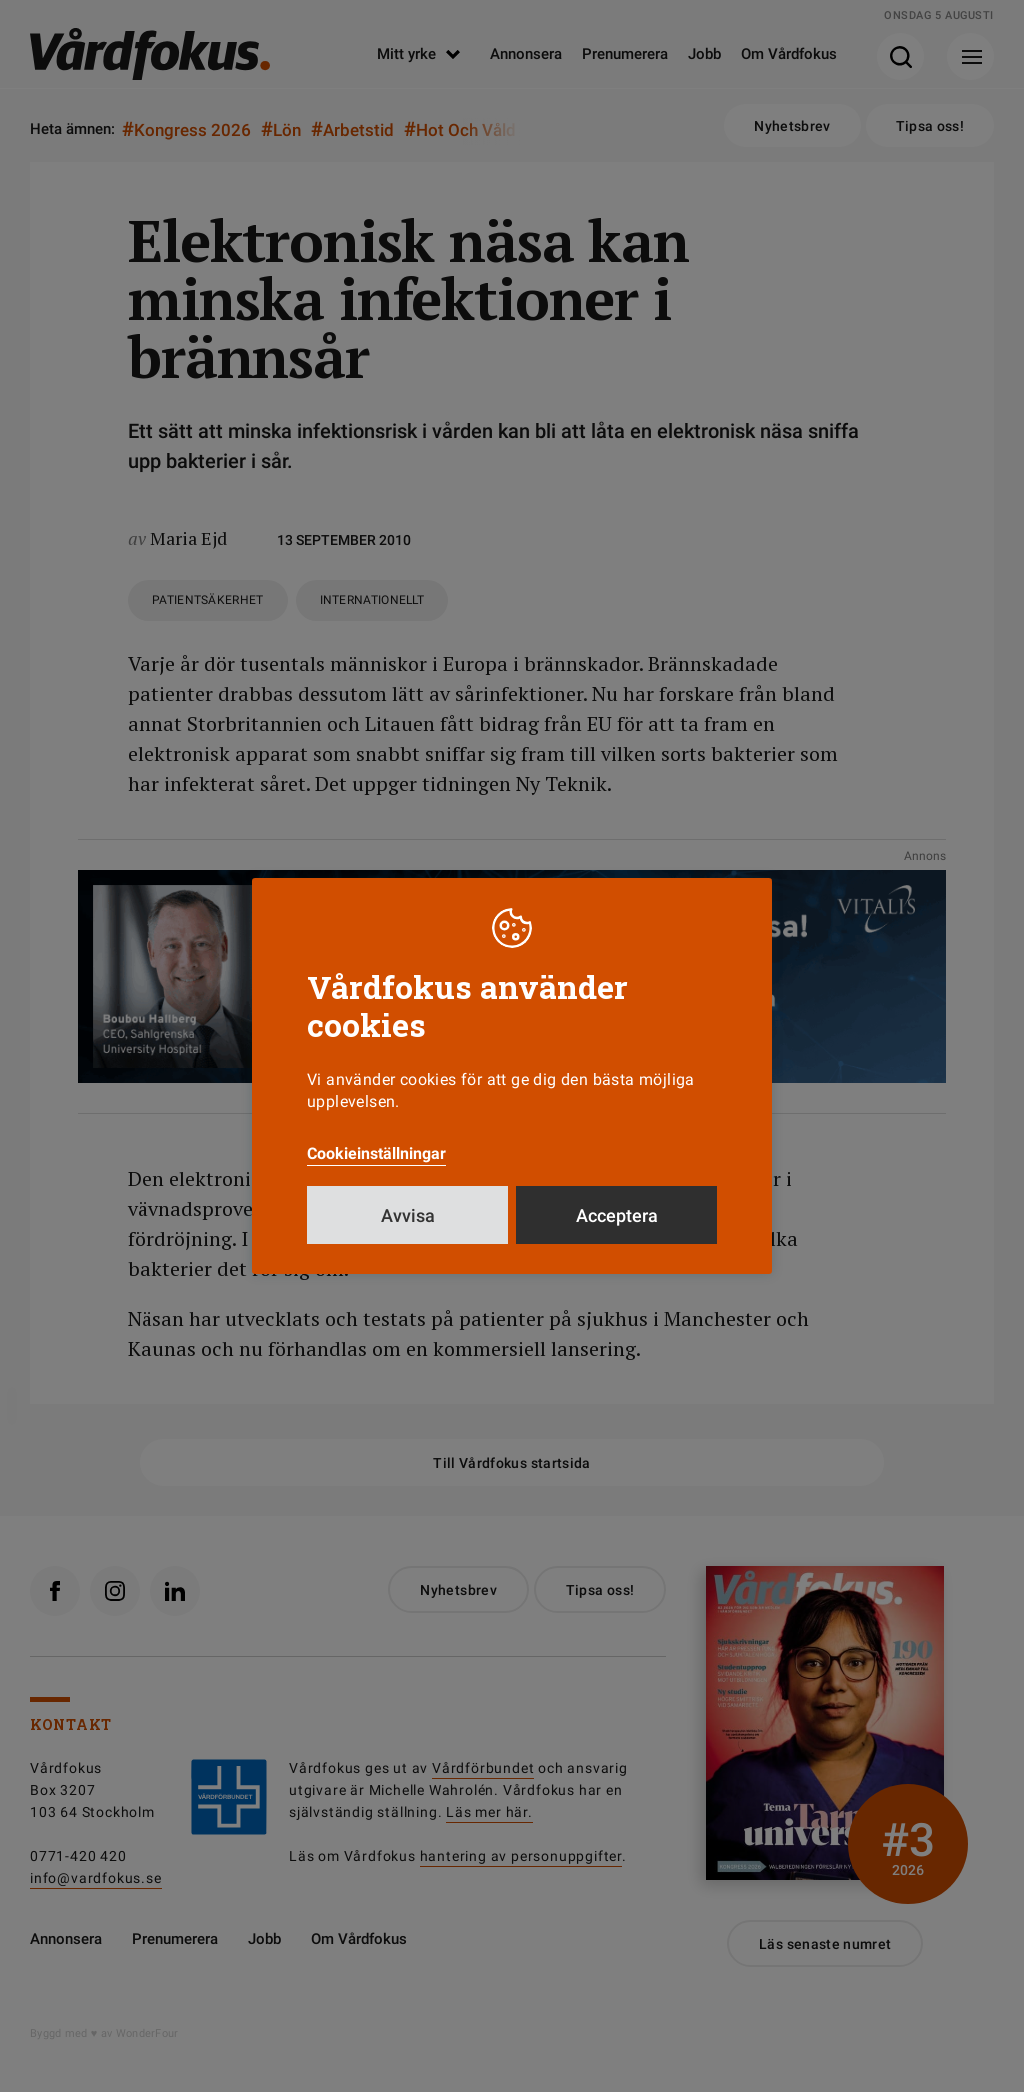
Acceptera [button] (617, 1215)
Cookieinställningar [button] (376, 1153)
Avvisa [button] (408, 1215)
